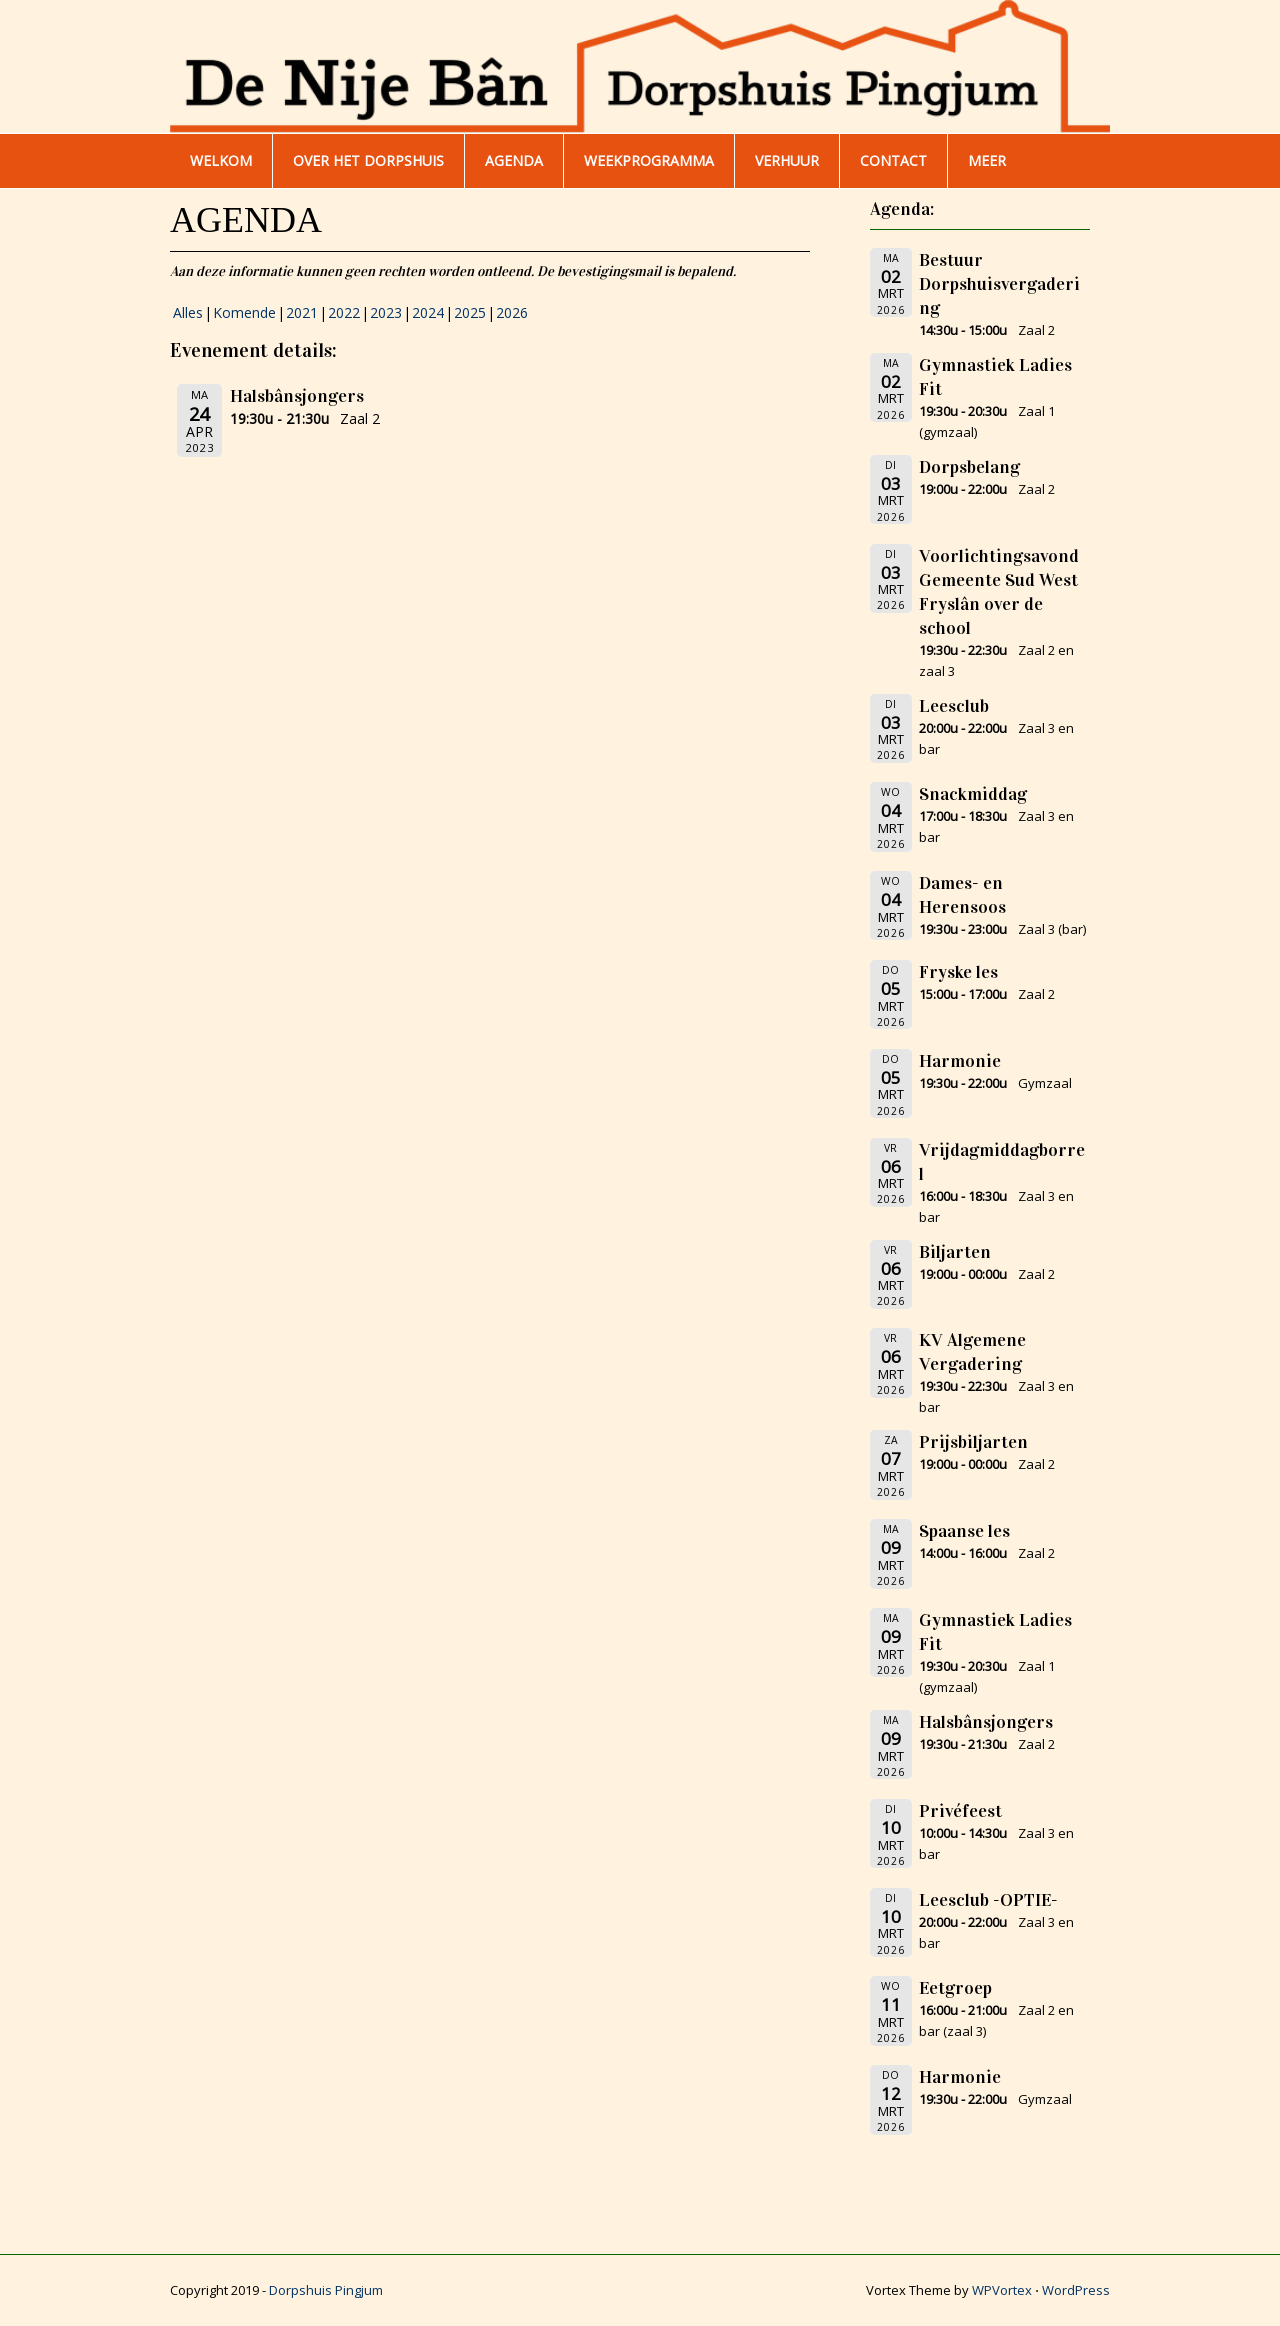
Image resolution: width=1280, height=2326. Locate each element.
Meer (987, 160)
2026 (512, 312)
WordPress (1076, 2290)
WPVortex (1002, 2290)
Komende (244, 312)
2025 (470, 312)
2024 (428, 312)
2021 (302, 312)
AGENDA (514, 160)
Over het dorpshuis (368, 160)
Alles (188, 312)
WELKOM (221, 160)
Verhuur (787, 160)
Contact (893, 160)
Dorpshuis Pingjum (326, 2290)
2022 (344, 312)
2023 (386, 312)
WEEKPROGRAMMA (649, 160)
